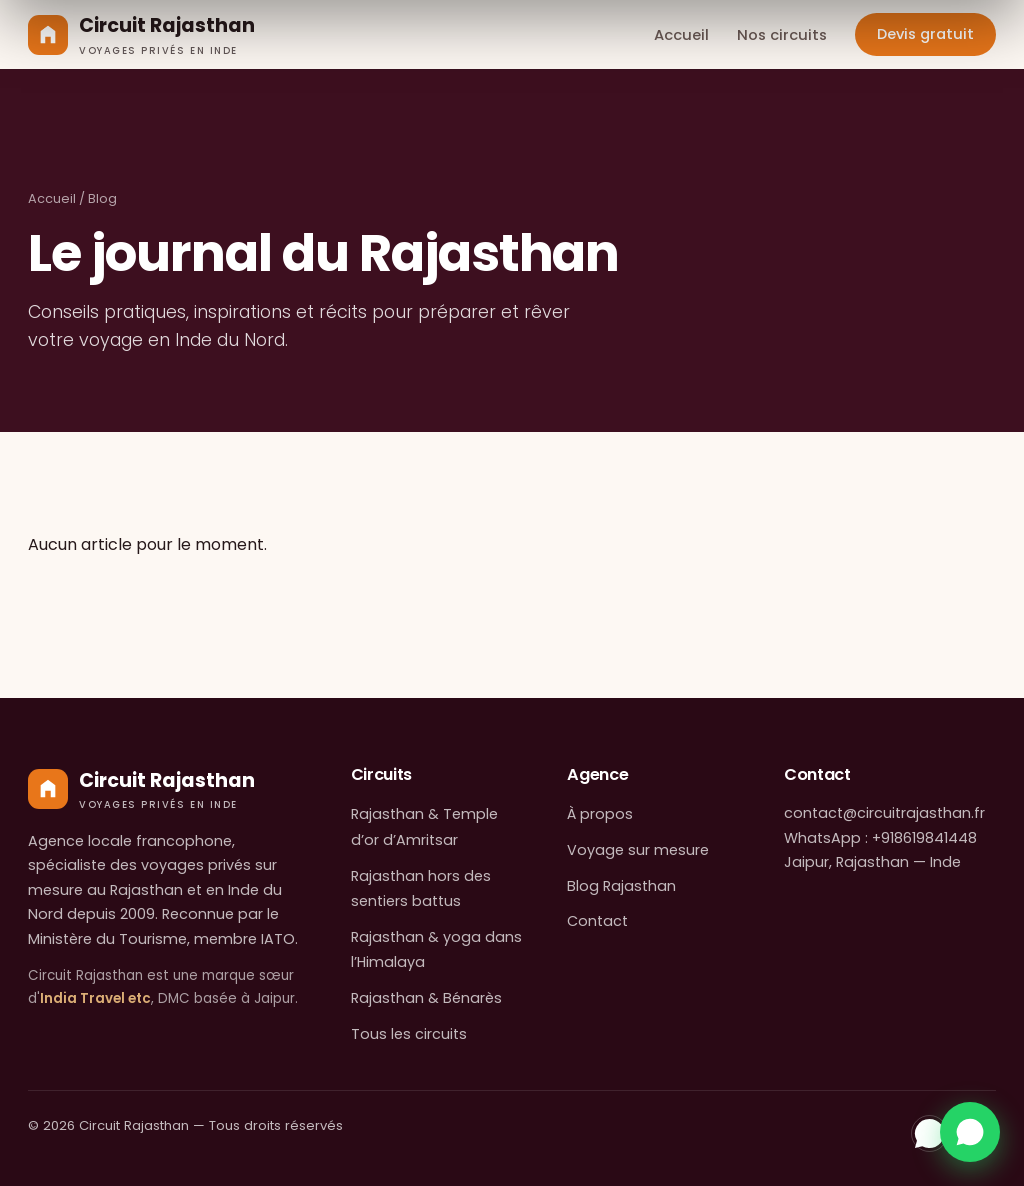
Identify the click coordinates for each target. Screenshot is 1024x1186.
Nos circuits (782, 35)
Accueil (681, 35)
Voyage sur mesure (638, 850)
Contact (597, 921)
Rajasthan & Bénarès (426, 998)
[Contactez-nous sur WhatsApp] (970, 1132)
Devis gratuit (925, 34)
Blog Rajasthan (621, 886)
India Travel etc (95, 998)
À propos (600, 814)
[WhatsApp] (929, 1133)
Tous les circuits (409, 1034)
